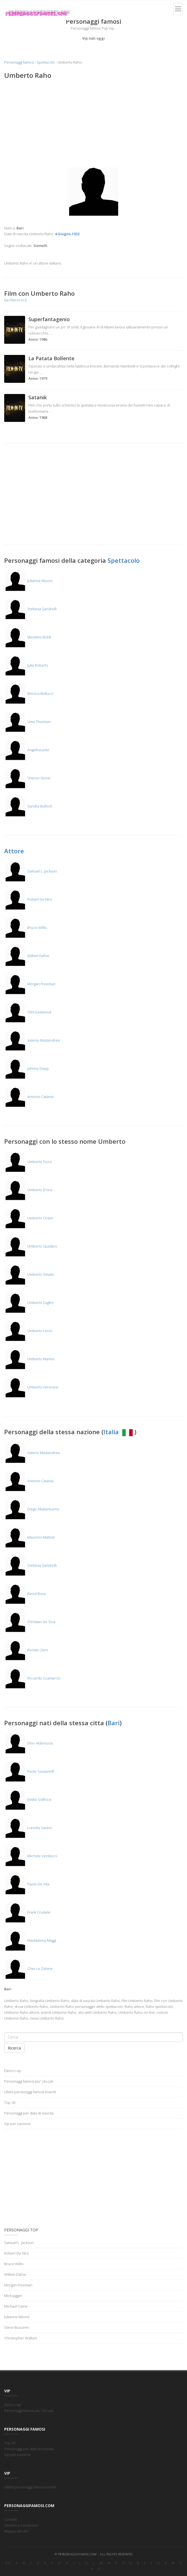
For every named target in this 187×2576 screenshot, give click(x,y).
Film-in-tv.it (18, 299)
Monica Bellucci (29, 693)
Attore (14, 851)
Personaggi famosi (19, 62)
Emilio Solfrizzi (27, 1799)
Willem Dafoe (26, 955)
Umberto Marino (29, 1358)
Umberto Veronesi (31, 1387)
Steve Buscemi (16, 2327)
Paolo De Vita (26, 1884)
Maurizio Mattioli (29, 1537)
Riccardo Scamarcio (32, 1678)
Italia (118, 1432)
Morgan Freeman (29, 983)
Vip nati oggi (93, 38)
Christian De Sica (29, 1621)
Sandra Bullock (28, 806)
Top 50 (9, 2102)
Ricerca (14, 2048)
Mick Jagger (13, 2295)
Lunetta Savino (28, 1827)
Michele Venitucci (30, 1855)
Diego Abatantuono (31, 1509)
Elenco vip (12, 2070)
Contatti (10, 2519)
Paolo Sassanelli (29, 1771)
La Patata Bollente (51, 358)
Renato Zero (26, 1649)
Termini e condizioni (21, 2525)
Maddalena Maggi (30, 1940)
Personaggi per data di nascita (29, 2113)
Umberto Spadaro (30, 1246)
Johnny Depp (26, 1068)
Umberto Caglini (29, 1302)
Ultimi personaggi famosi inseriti (30, 2091)
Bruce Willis (25, 927)
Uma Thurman (27, 721)
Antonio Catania (29, 1096)
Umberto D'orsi (28, 1189)
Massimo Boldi (27, 637)
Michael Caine (16, 2306)
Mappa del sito (16, 2531)
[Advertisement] (93, 124)
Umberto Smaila (29, 1274)
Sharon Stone (27, 777)
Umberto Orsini (28, 1217)
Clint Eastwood (27, 1012)
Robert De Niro (28, 899)
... (51, 333)
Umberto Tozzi (28, 1161)
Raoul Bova (25, 1593)
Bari (114, 1723)
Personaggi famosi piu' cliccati (28, 2081)
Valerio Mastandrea (32, 1040)
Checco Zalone (28, 1968)
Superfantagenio (49, 319)
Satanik (37, 397)
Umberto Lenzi (28, 1330)
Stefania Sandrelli (30, 608)
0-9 (8, 2563)
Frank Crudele (27, 1912)
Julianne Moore (28, 580)
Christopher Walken (20, 2337)
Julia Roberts (26, 665)
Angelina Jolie (26, 749)
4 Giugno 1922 (67, 233)
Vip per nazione (17, 2123)
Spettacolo (46, 62)
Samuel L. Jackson (30, 871)
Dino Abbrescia (28, 1743)
